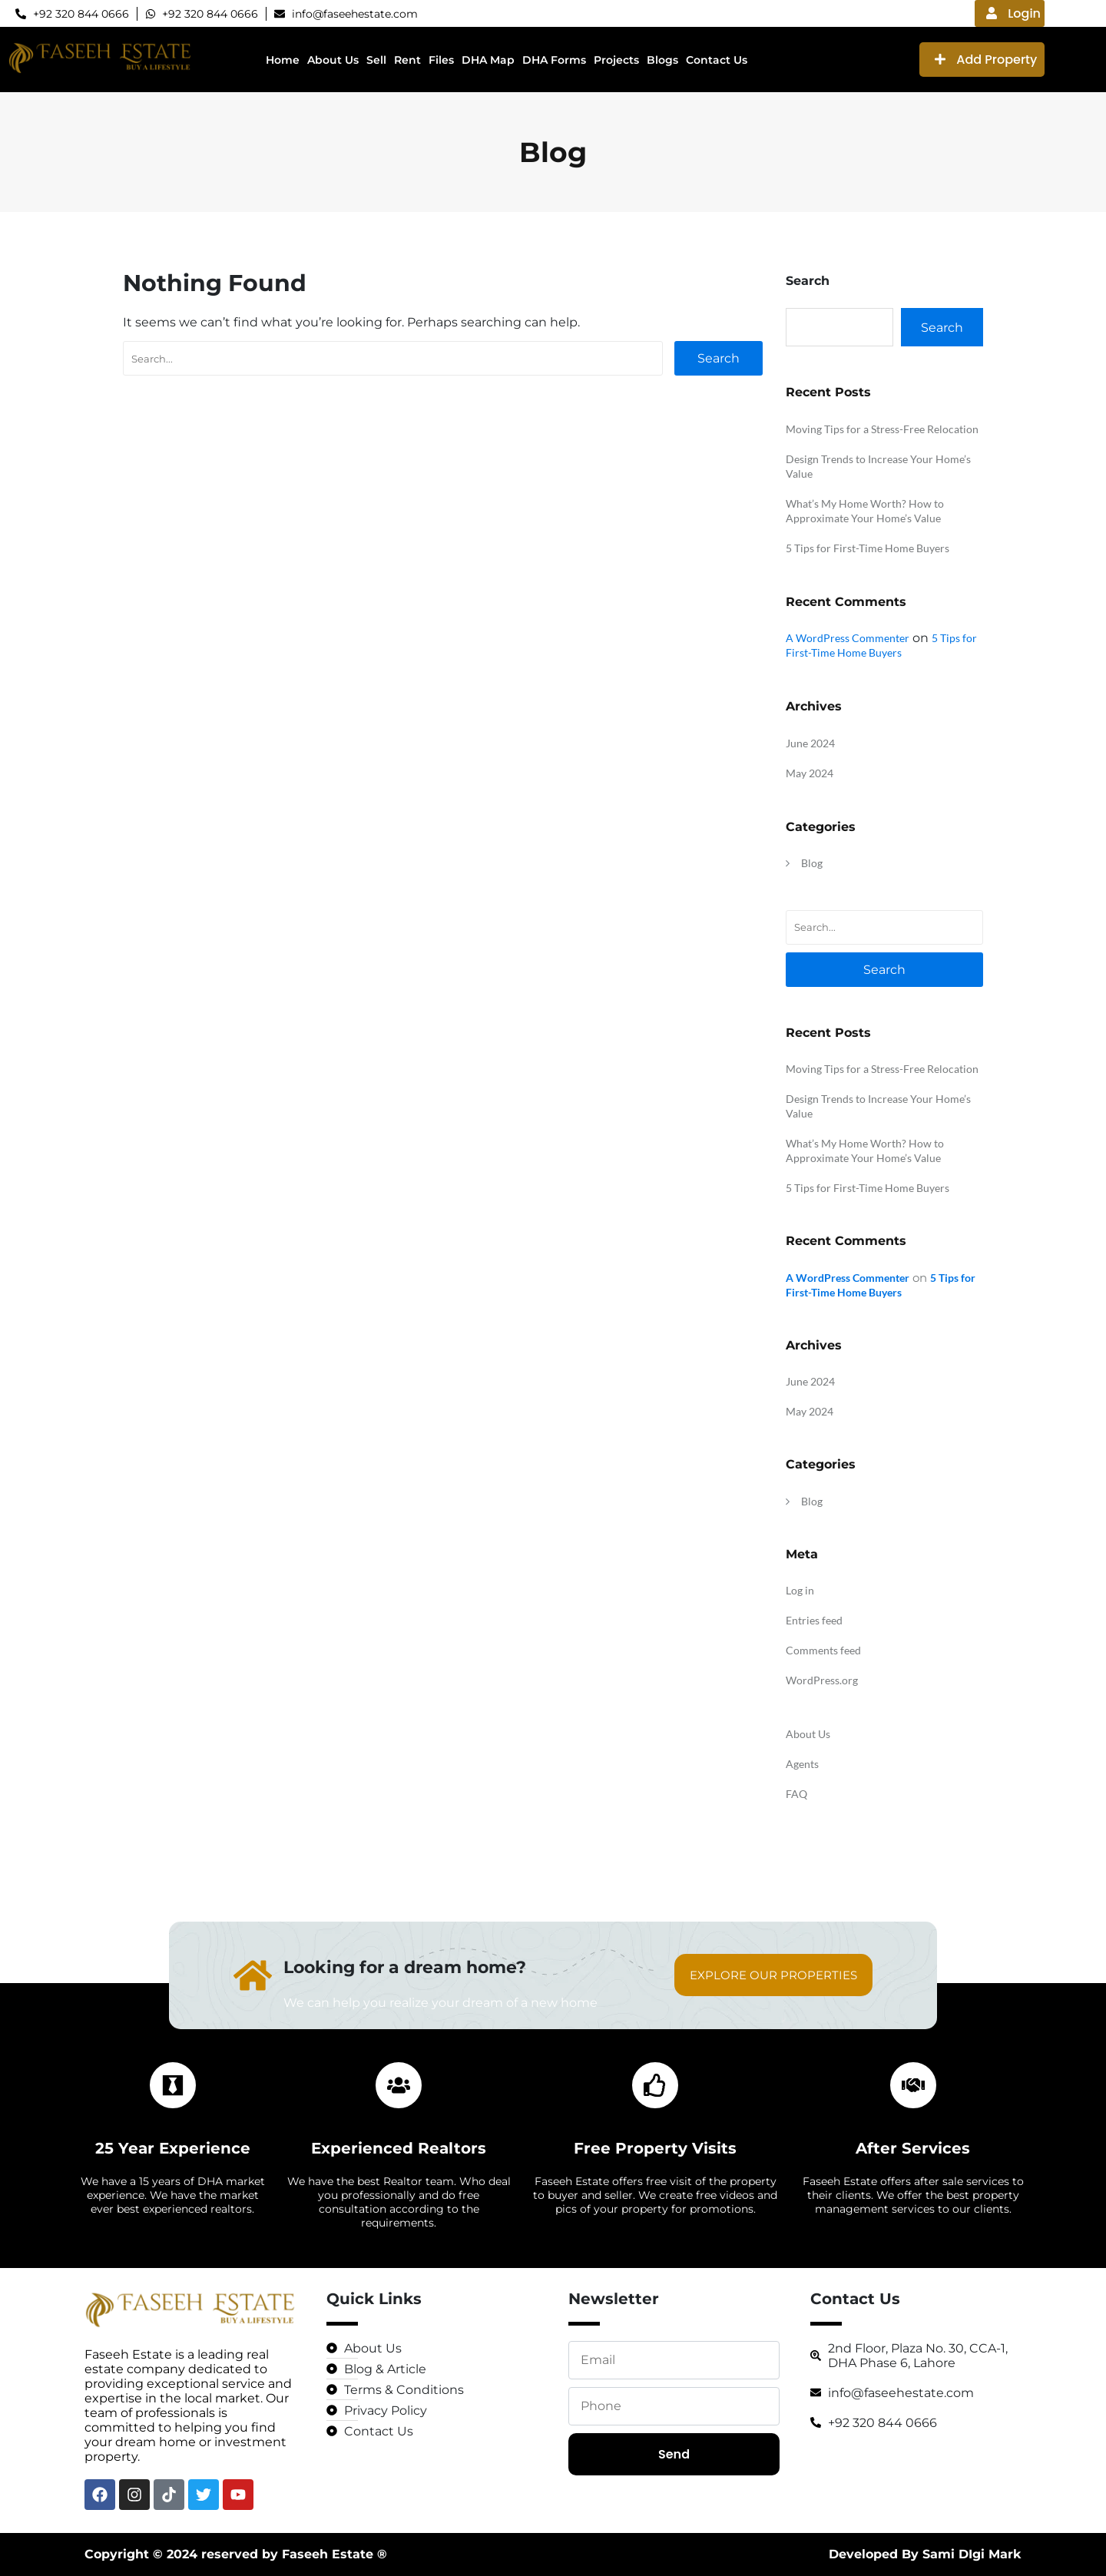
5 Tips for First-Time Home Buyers (867, 548)
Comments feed (823, 1650)
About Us (808, 1733)
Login (1013, 13)
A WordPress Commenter (847, 637)
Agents (802, 1763)
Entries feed (814, 1620)
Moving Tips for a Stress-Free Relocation (882, 428)
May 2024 (809, 773)
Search (718, 358)
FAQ (796, 1793)
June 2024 (810, 743)
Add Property (986, 59)
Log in (800, 1590)
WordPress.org (822, 1680)
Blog (812, 862)
